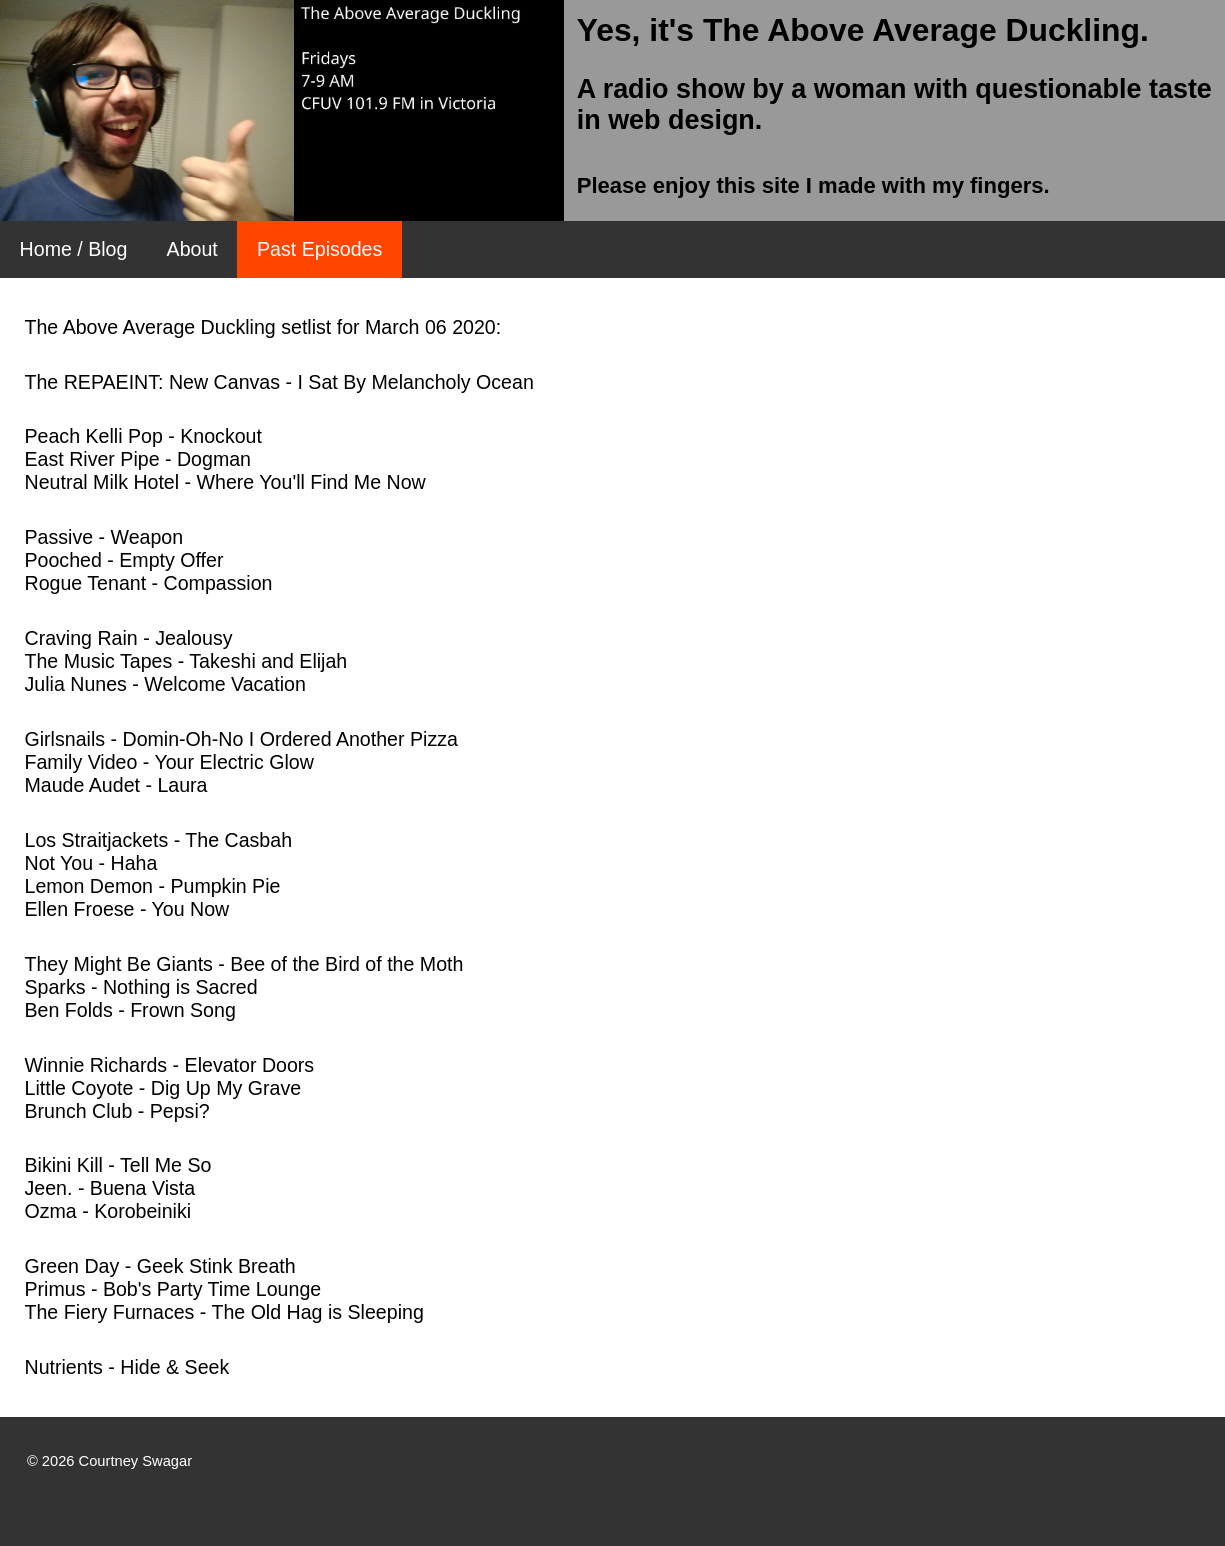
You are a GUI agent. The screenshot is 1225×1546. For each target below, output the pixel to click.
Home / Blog (74, 249)
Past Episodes (319, 249)
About (192, 249)
